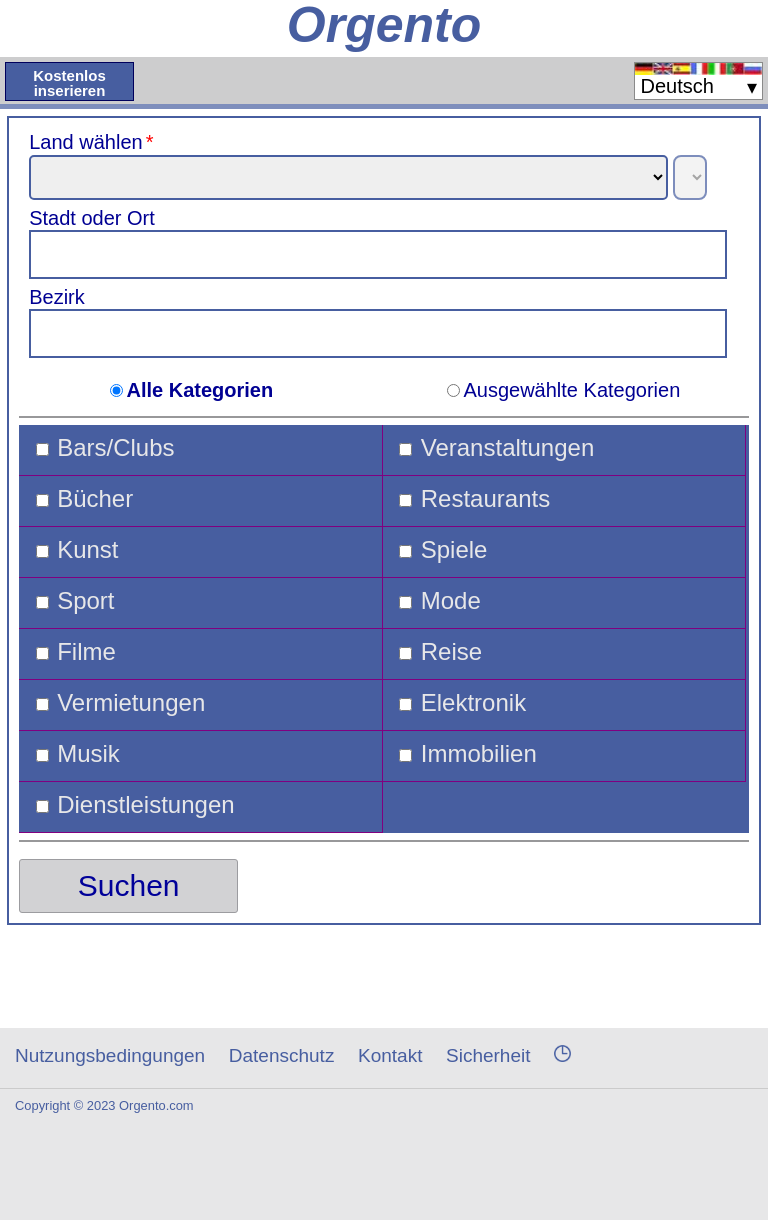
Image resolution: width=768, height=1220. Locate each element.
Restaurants (485, 499)
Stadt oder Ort (92, 218)
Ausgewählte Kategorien (571, 390)
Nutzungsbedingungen (110, 1055)
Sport (85, 601)
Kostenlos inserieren (69, 83)
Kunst (87, 550)
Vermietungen (131, 703)
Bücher (95, 499)
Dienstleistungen (145, 805)
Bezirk (57, 297)
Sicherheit (488, 1055)
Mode (451, 601)
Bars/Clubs (115, 448)
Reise (451, 652)
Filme (86, 652)
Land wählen (93, 141)
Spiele (454, 550)
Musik (88, 754)
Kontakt (390, 1055)
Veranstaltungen (507, 448)
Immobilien (479, 754)
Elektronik (473, 703)
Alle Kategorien (199, 390)
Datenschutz (282, 1055)
